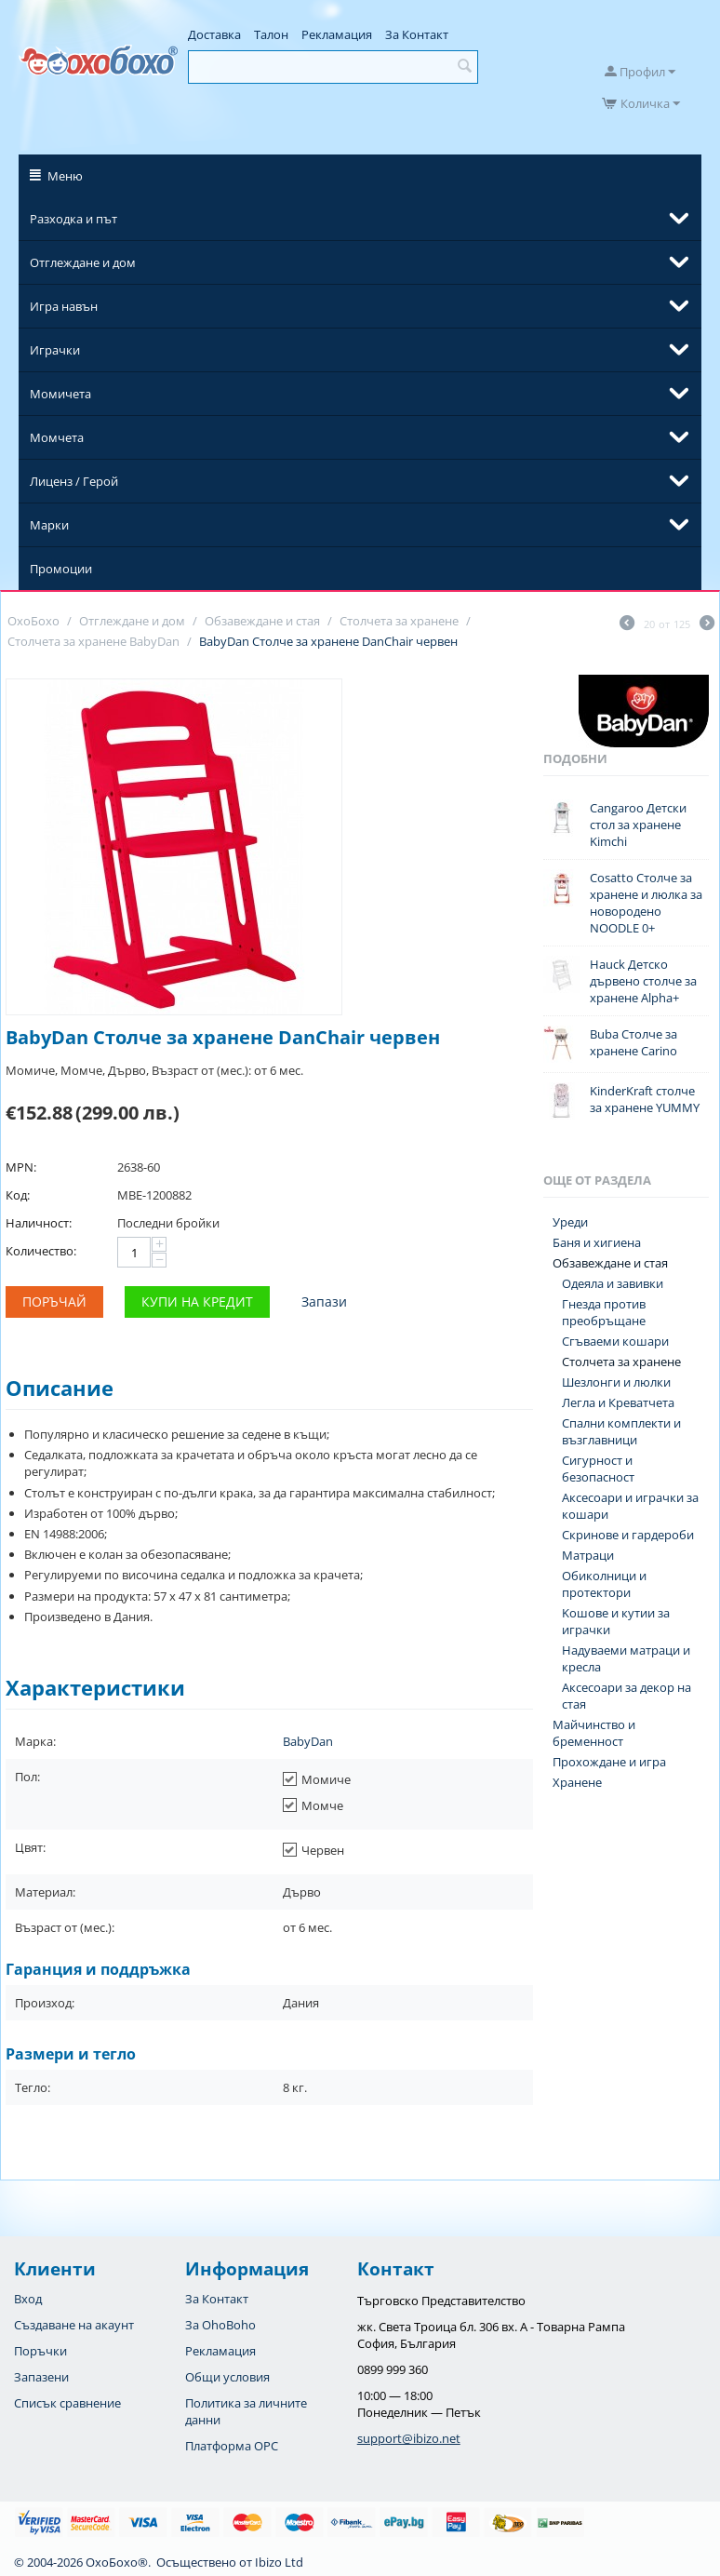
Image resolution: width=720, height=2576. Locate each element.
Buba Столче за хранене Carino (633, 1042)
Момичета (60, 393)
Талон (271, 34)
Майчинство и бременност (594, 1733)
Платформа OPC (231, 2445)
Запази (324, 1301)
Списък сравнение (67, 2403)
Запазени (41, 2376)
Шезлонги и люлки (616, 1382)
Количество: (41, 1250)
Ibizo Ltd (279, 2562)
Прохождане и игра (609, 1761)
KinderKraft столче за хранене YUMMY (645, 1099)
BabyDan (308, 1741)
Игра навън (64, 306)
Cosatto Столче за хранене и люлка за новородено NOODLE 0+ (646, 902)
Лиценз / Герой (74, 481)
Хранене (577, 1782)
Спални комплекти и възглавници (621, 1431)
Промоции (61, 568)
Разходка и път (73, 218)
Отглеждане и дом (83, 262)
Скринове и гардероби (628, 1534)
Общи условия (227, 2376)
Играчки (55, 350)
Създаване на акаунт (74, 2324)
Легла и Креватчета (618, 1402)
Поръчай (54, 1301)
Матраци (588, 1555)
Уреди (570, 1222)
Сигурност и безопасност (598, 1468)
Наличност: (39, 1222)
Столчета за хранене (621, 1361)
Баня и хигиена (597, 1242)
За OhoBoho (220, 2324)
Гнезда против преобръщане (604, 1312)
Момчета (57, 437)
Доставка (214, 34)
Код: (18, 1195)
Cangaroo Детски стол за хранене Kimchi (638, 824)
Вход (28, 2298)
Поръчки (40, 2350)
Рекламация (336, 34)
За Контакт (416, 34)
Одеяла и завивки (612, 1283)
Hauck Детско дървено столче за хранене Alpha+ (643, 981)
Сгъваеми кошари (615, 1341)
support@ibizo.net (408, 2438)
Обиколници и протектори (604, 1584)
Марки (49, 525)
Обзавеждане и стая (610, 1262)
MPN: (21, 1167)
